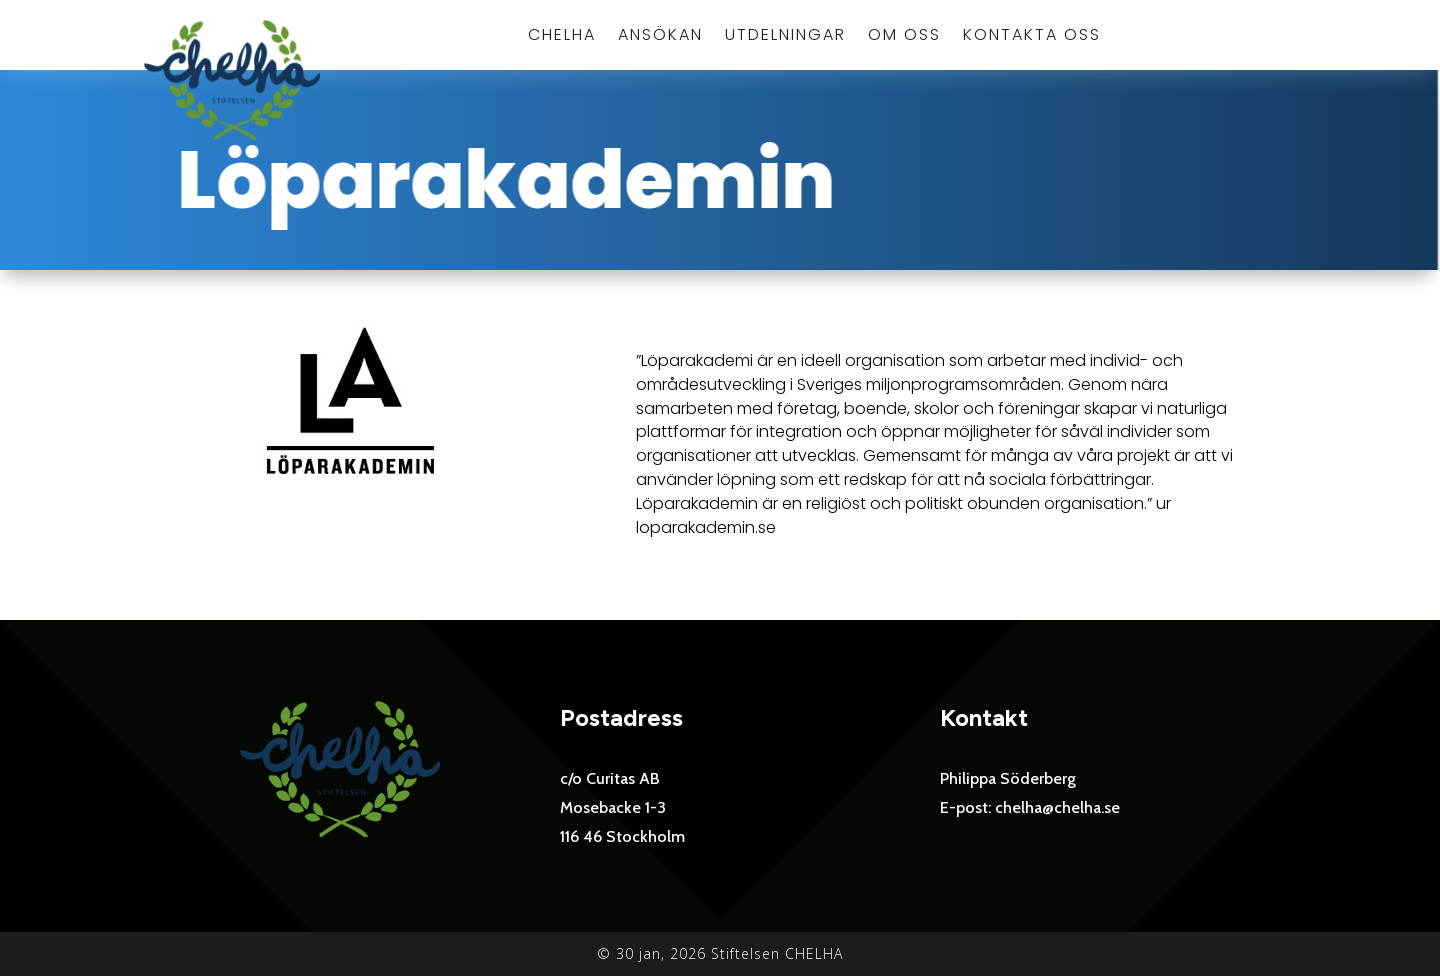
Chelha (562, 37)
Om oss (904, 37)
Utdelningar (785, 37)
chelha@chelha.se (1057, 807)
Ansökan (660, 37)
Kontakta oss (1032, 37)
